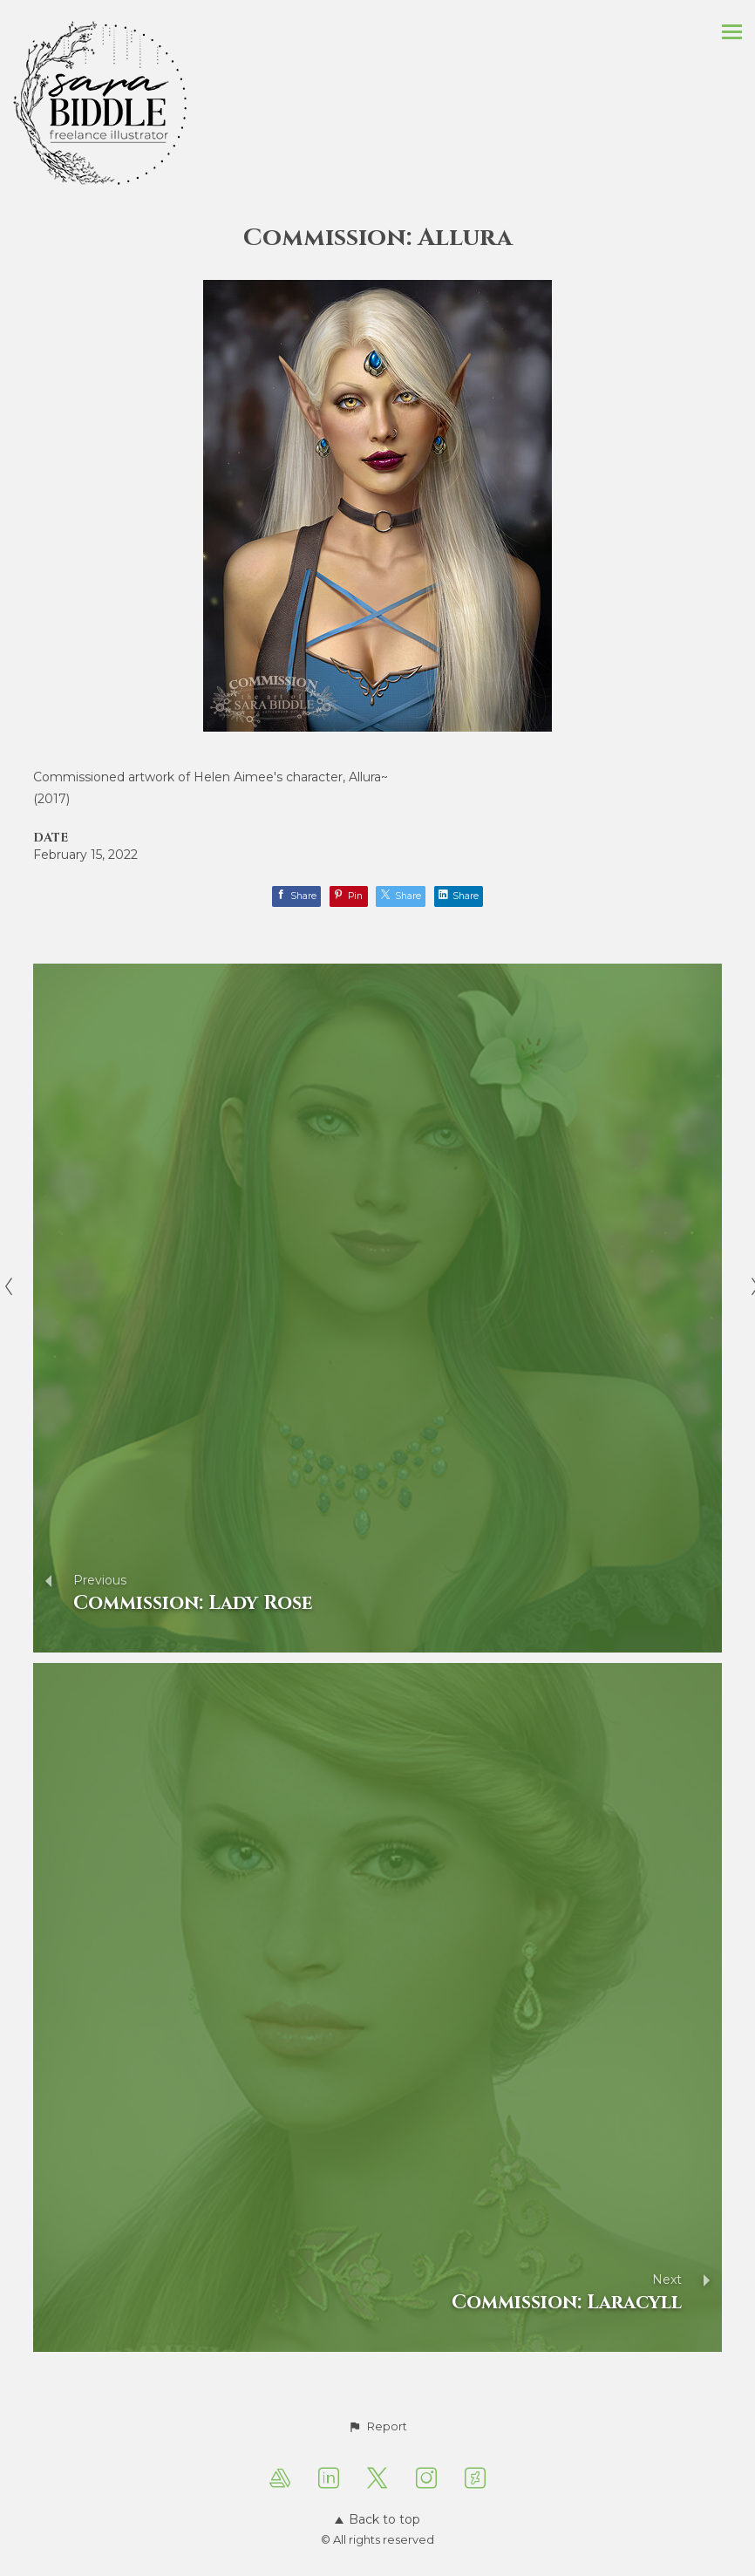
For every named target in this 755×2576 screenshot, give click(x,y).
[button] (377, 2426)
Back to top (377, 2519)
